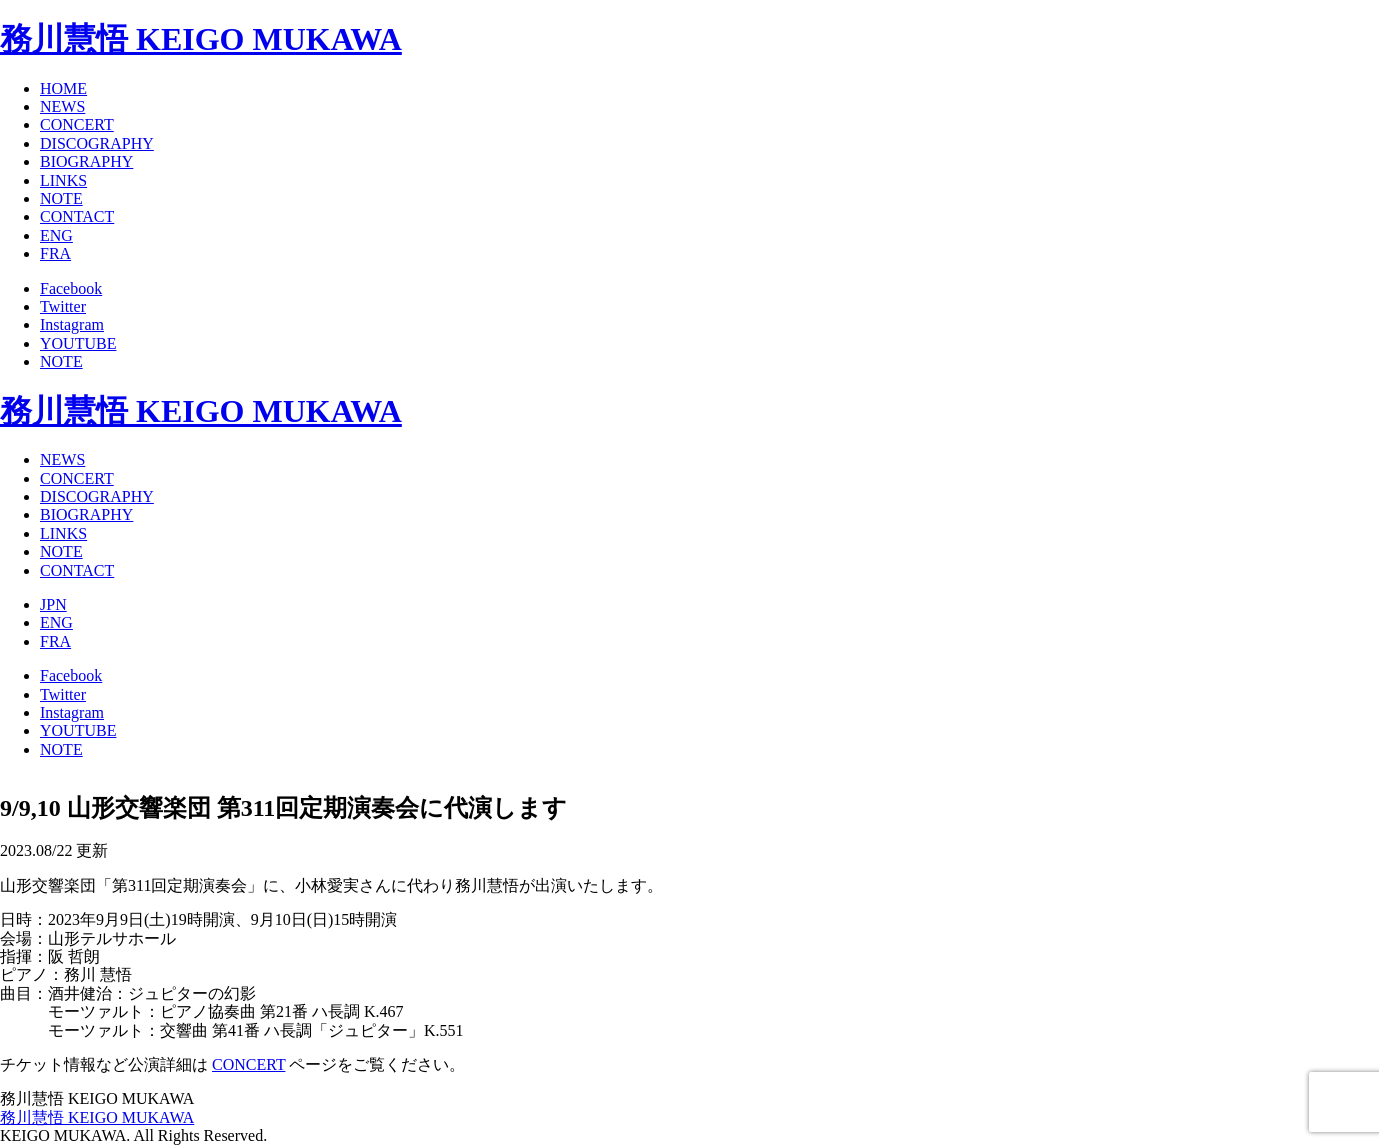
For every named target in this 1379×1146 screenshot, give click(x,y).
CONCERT (77, 124)
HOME (63, 88)
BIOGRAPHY (86, 161)
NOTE (61, 198)
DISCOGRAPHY (97, 143)
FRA (55, 253)
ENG (56, 235)
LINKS (63, 180)
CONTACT (77, 216)
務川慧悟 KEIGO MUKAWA (201, 39)
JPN (53, 604)
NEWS (62, 106)
